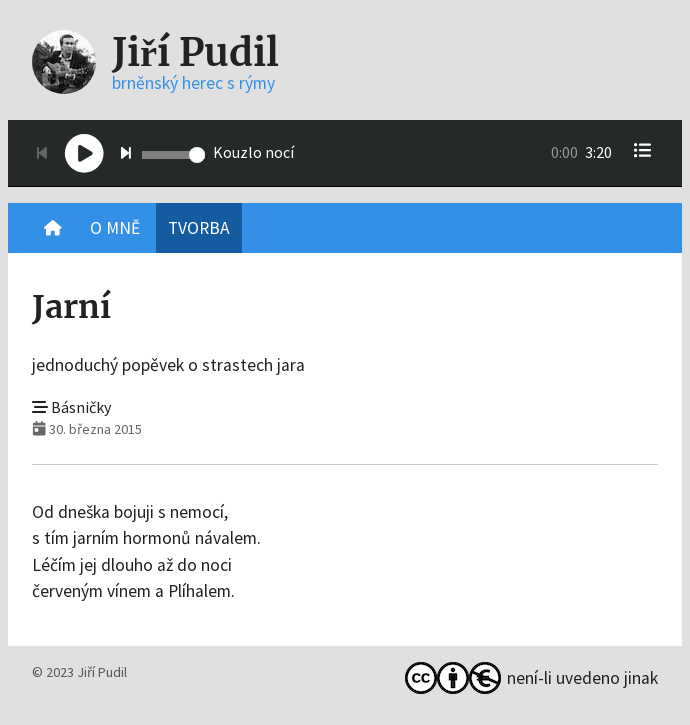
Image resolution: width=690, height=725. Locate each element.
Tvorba (199, 228)
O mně (115, 228)
